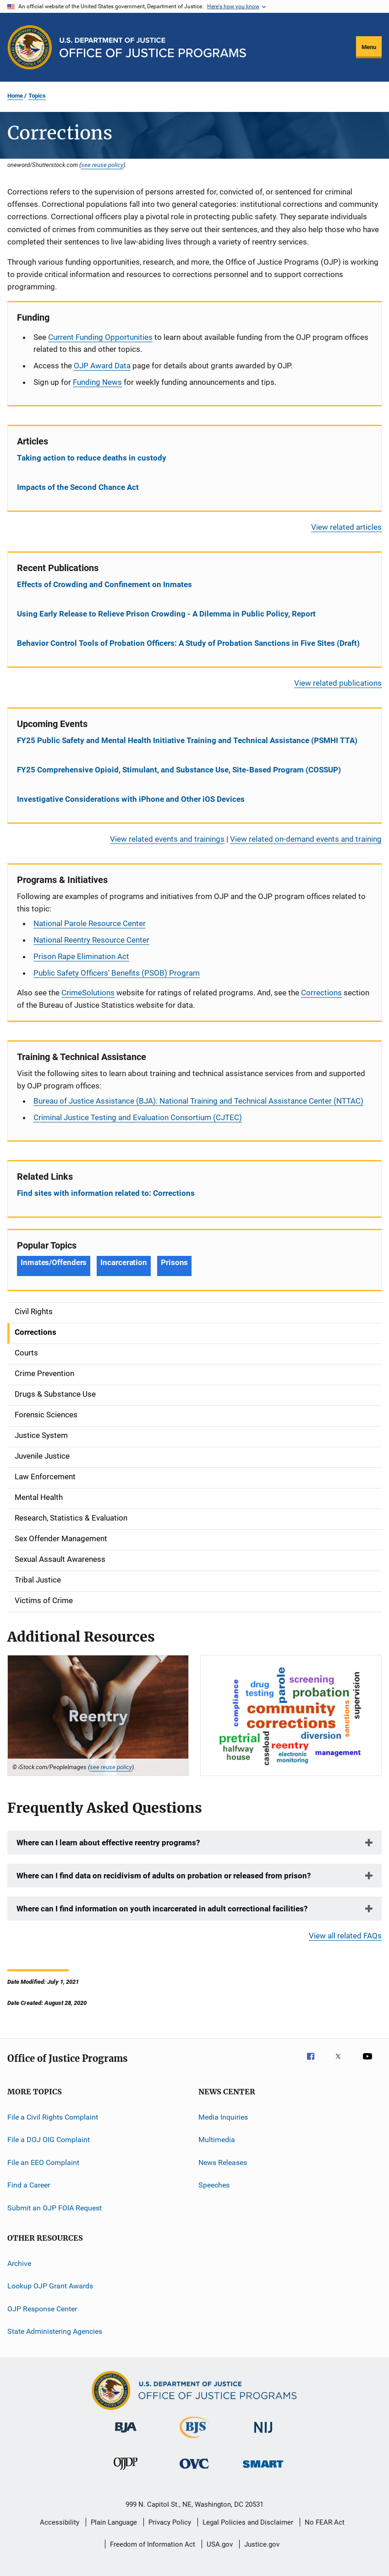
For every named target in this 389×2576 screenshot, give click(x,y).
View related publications (338, 683)
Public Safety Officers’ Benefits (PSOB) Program (116, 972)
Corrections (321, 992)
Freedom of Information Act (152, 2544)
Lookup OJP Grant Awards (50, 2286)
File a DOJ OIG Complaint (48, 2139)
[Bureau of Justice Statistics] (194, 2439)
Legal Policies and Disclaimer (248, 2522)
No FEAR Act (325, 2522)
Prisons (174, 1262)
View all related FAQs (345, 1935)
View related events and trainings (167, 839)
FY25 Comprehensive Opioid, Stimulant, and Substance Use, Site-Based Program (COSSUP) (179, 769)
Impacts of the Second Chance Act (78, 487)
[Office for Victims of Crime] (194, 2470)
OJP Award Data (102, 365)
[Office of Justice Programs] (29, 47)
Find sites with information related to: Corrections (106, 1193)
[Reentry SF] (98, 1715)
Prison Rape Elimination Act (81, 956)
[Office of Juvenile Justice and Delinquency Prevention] (125, 2471)
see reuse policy (102, 165)
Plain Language (114, 2522)
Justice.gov (261, 2544)
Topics (37, 95)
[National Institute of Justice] (263, 2434)
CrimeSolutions (88, 992)
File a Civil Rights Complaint (52, 2117)
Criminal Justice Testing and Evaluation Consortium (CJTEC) (137, 1117)
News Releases (222, 2162)
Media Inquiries (223, 2117)
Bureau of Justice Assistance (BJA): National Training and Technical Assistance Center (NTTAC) (198, 1100)
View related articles (346, 527)
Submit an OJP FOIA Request (54, 2207)
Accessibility (59, 2522)
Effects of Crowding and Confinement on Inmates (104, 584)
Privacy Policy (169, 2522)
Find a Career (28, 2185)
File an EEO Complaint (43, 2162)
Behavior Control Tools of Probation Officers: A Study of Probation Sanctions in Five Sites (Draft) (188, 643)
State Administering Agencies (54, 2331)
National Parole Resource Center (89, 923)
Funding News (97, 382)
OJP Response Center (42, 2308)
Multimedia (216, 2139)
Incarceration (123, 1262)
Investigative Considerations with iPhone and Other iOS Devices (131, 799)
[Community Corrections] (291, 1715)
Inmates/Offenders (54, 1262)
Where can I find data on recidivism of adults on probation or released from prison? (163, 1875)
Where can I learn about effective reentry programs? (108, 1842)
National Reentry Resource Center (91, 939)
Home (15, 95)
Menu (369, 47)
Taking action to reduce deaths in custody (91, 457)
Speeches (214, 2185)
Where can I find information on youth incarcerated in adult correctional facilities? (161, 1908)
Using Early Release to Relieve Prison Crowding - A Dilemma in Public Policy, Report (166, 613)
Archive (19, 2263)
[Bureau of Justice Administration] (126, 2434)
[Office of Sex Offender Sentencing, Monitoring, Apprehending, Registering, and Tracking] (263, 2469)
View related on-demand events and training (306, 839)
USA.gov (220, 2544)
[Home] (153, 47)
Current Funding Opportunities (100, 337)
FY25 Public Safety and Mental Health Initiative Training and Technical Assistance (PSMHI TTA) (187, 740)
